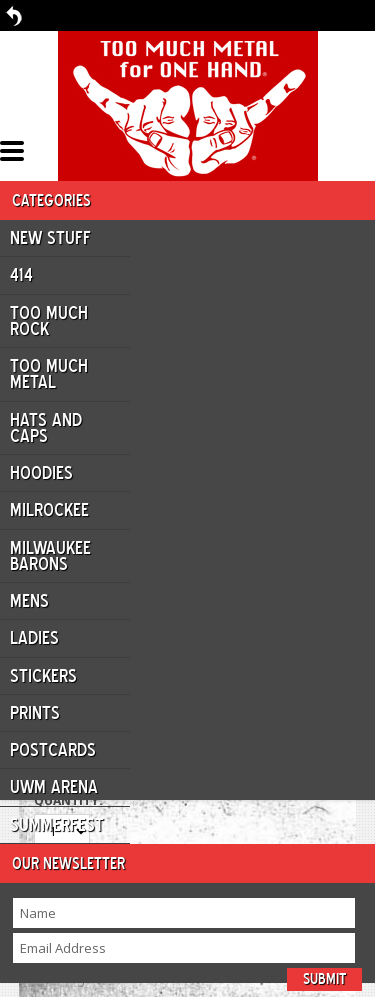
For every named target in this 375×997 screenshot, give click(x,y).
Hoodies (41, 473)
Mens (29, 601)
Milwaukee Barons (50, 556)
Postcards (53, 750)
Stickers (43, 676)
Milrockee (49, 510)
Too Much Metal (49, 374)
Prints (35, 713)
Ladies (34, 638)
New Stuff (50, 238)
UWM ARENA (54, 787)
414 (21, 275)
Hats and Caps (46, 428)
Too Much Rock (49, 321)
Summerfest (57, 825)
